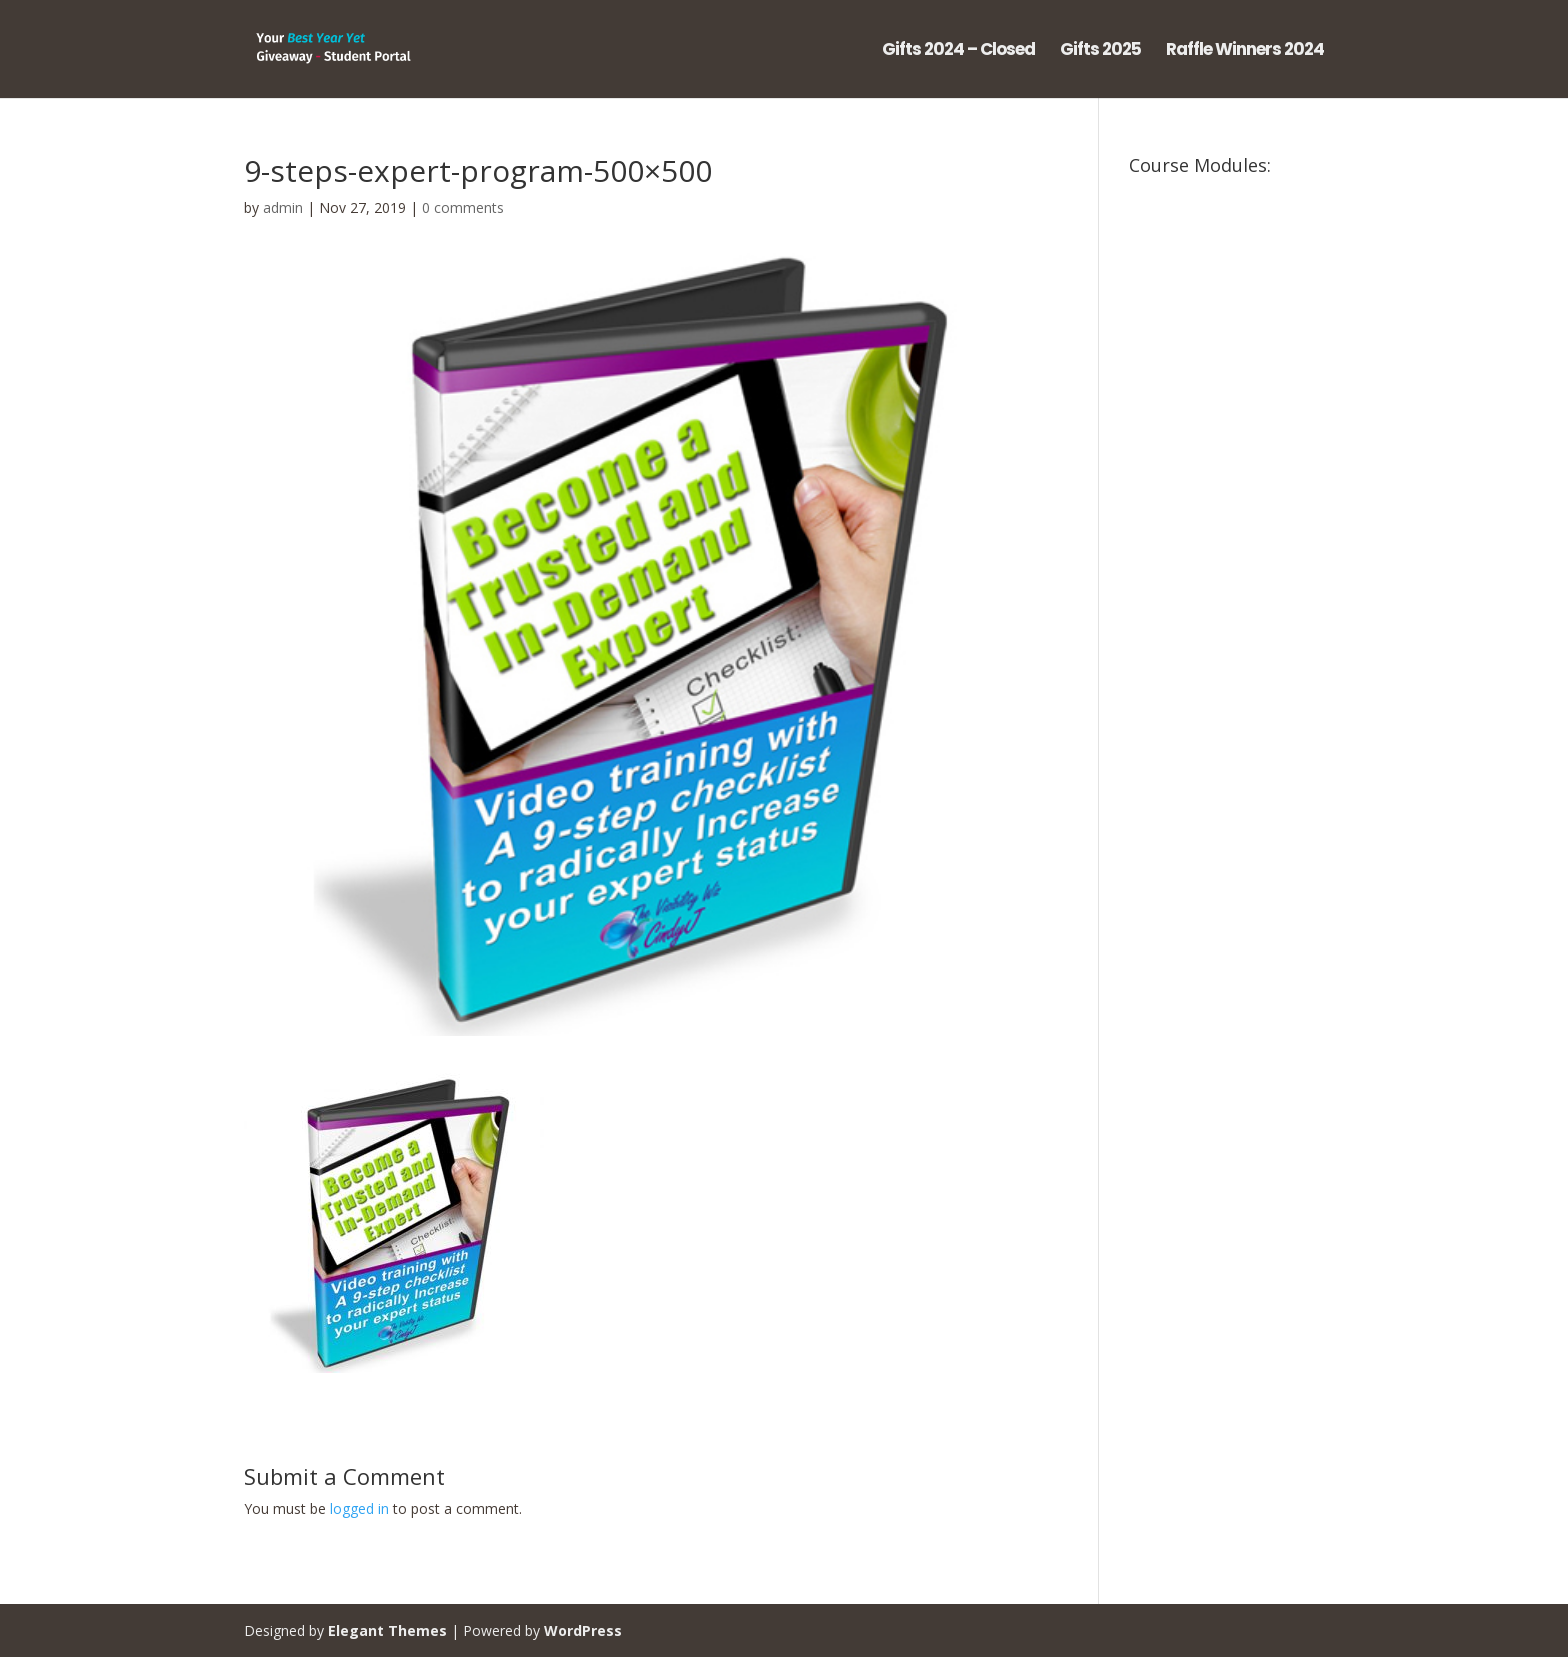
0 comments (463, 207)
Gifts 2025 (1100, 51)
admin (283, 207)
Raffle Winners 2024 (1245, 51)
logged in (359, 1508)
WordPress (583, 1630)
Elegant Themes (387, 1630)
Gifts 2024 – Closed (958, 51)
